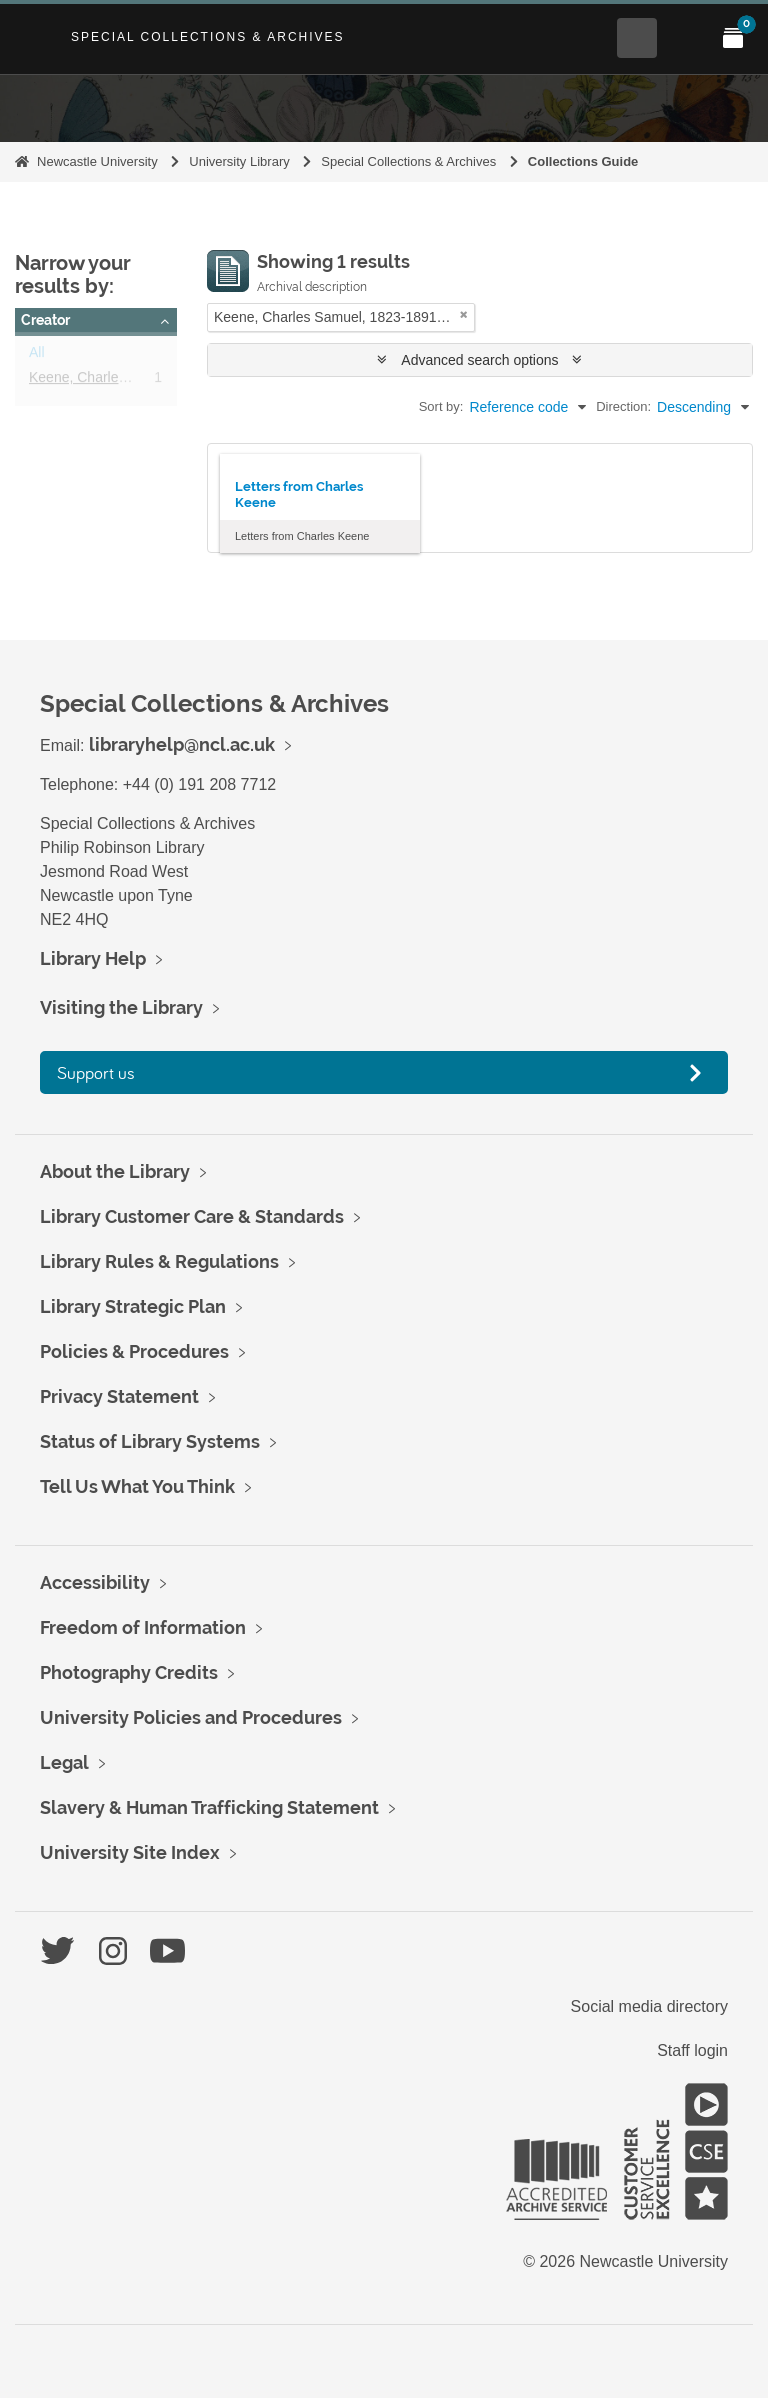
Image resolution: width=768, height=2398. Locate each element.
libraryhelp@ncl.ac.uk (182, 744)
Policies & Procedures (134, 1351)
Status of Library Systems (150, 1441)
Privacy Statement (119, 1396)
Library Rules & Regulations (159, 1261)
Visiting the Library (121, 1007)
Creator (45, 320)
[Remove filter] (464, 314)
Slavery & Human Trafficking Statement (209, 1807)
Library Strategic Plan (133, 1306)
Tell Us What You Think (137, 1486)
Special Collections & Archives (208, 37)
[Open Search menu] (637, 38)
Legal (64, 1762)
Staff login (692, 2050)
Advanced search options (479, 360)
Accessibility (95, 1582)
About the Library (115, 1171)
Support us (96, 1072)
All (37, 356)
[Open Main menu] (685, 38)
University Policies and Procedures (191, 1717)
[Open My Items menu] (733, 38)
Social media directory (649, 2006)
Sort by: (441, 406)
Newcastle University (97, 161)
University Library (239, 161)
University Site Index (130, 1852)
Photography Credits (129, 1672)
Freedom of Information (143, 1627)
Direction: (623, 406)
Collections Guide (583, 161)
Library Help (93, 958)
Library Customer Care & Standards (192, 1216)
